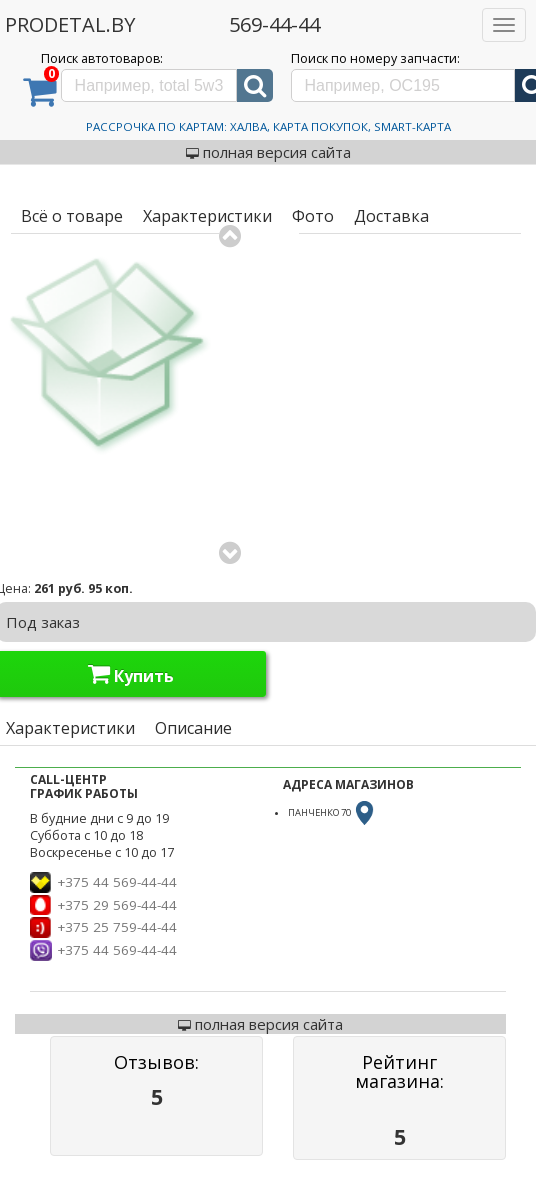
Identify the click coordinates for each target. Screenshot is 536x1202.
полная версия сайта (268, 152)
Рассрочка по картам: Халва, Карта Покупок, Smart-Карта (268, 126)
